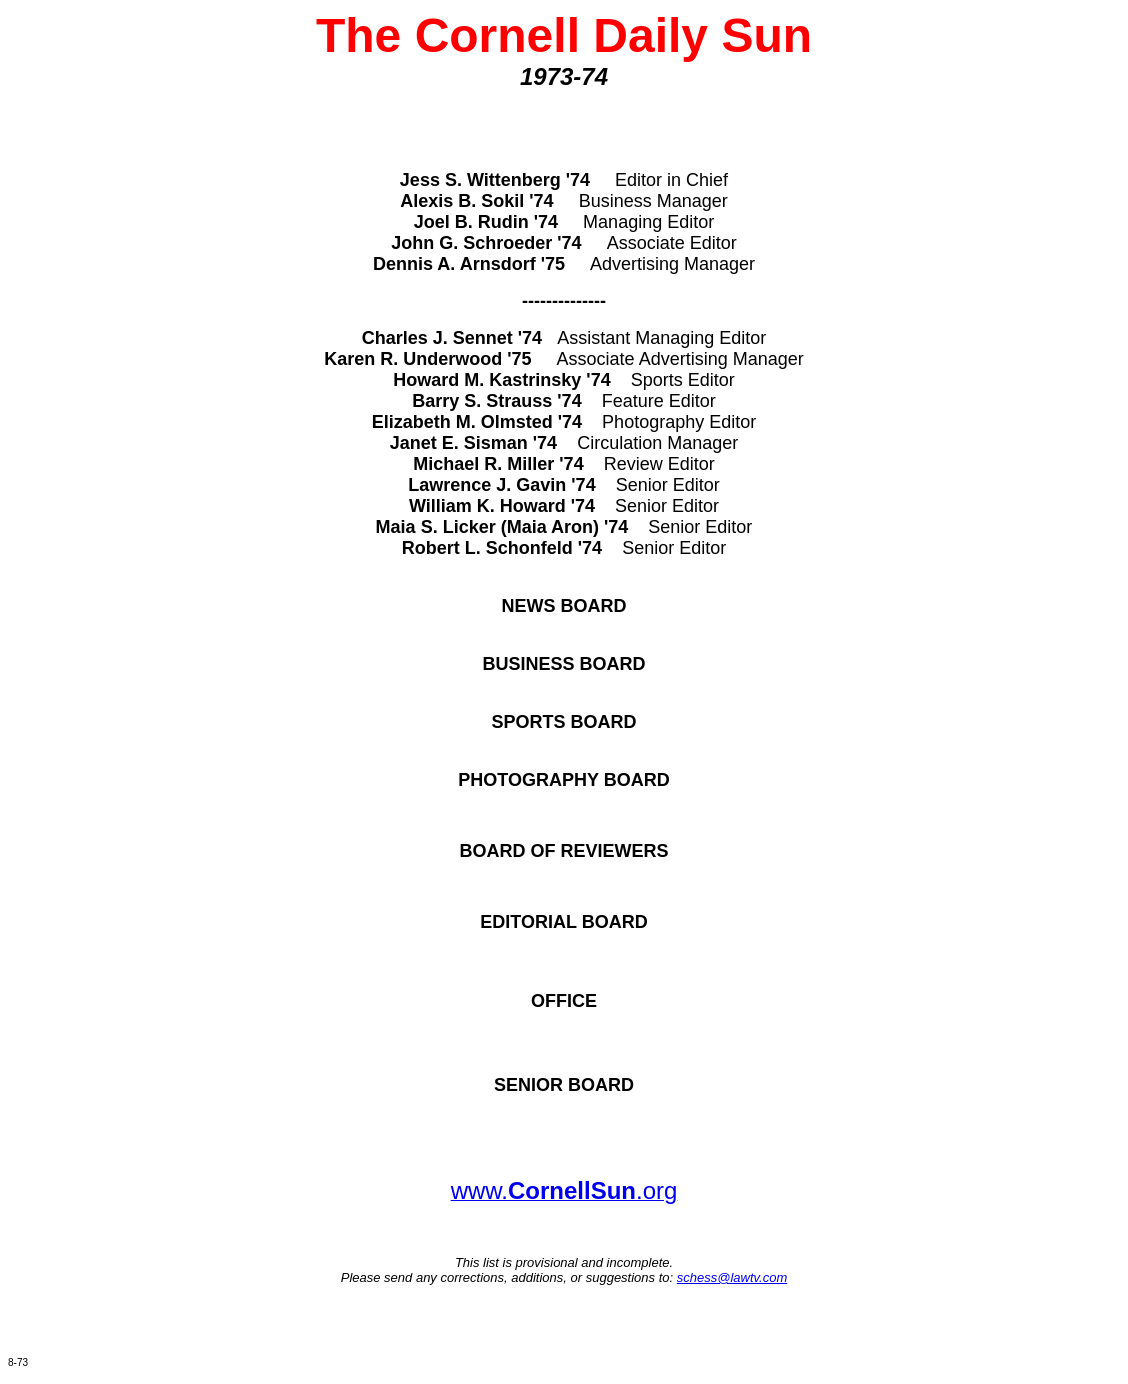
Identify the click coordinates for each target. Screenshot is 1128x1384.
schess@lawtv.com (732, 1277)
